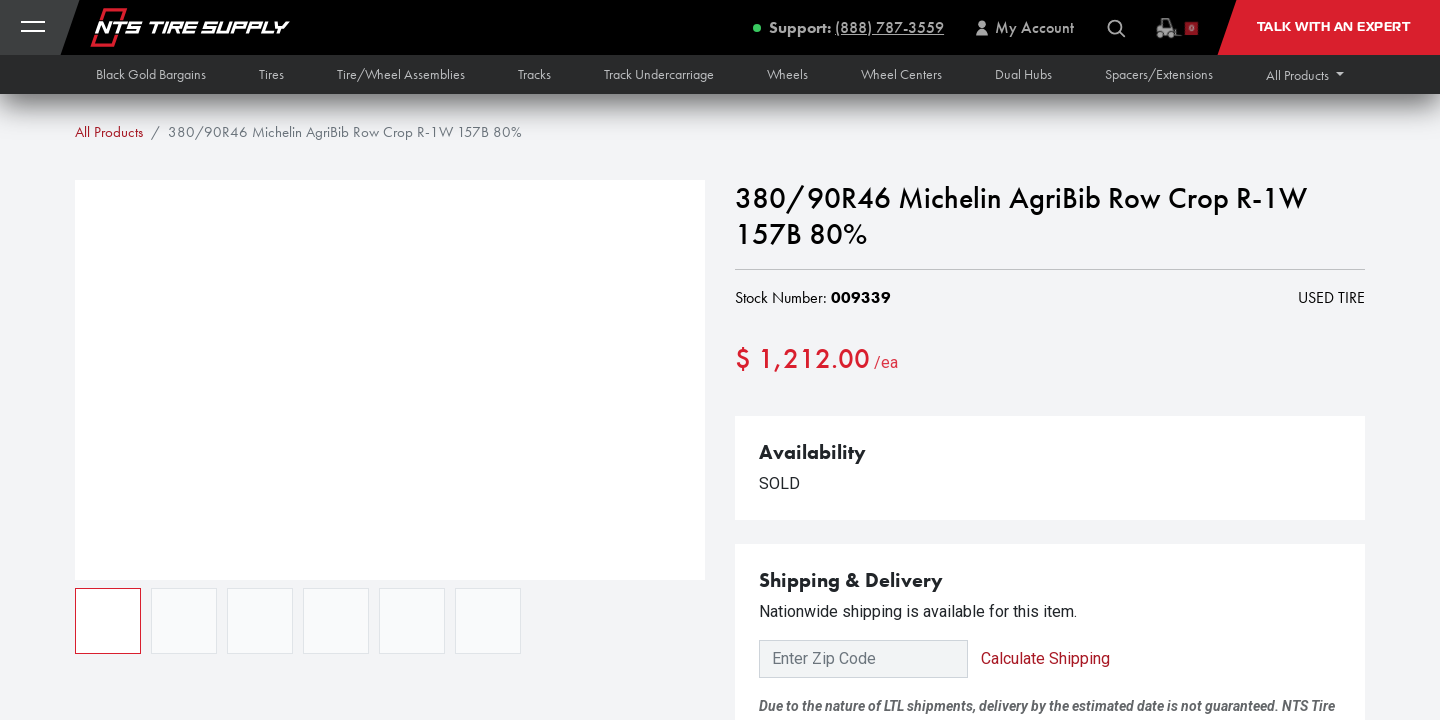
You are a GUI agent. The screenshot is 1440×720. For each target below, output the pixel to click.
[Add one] (863, 424)
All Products (109, 132)
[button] (1305, 75)
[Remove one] (760, 424)
